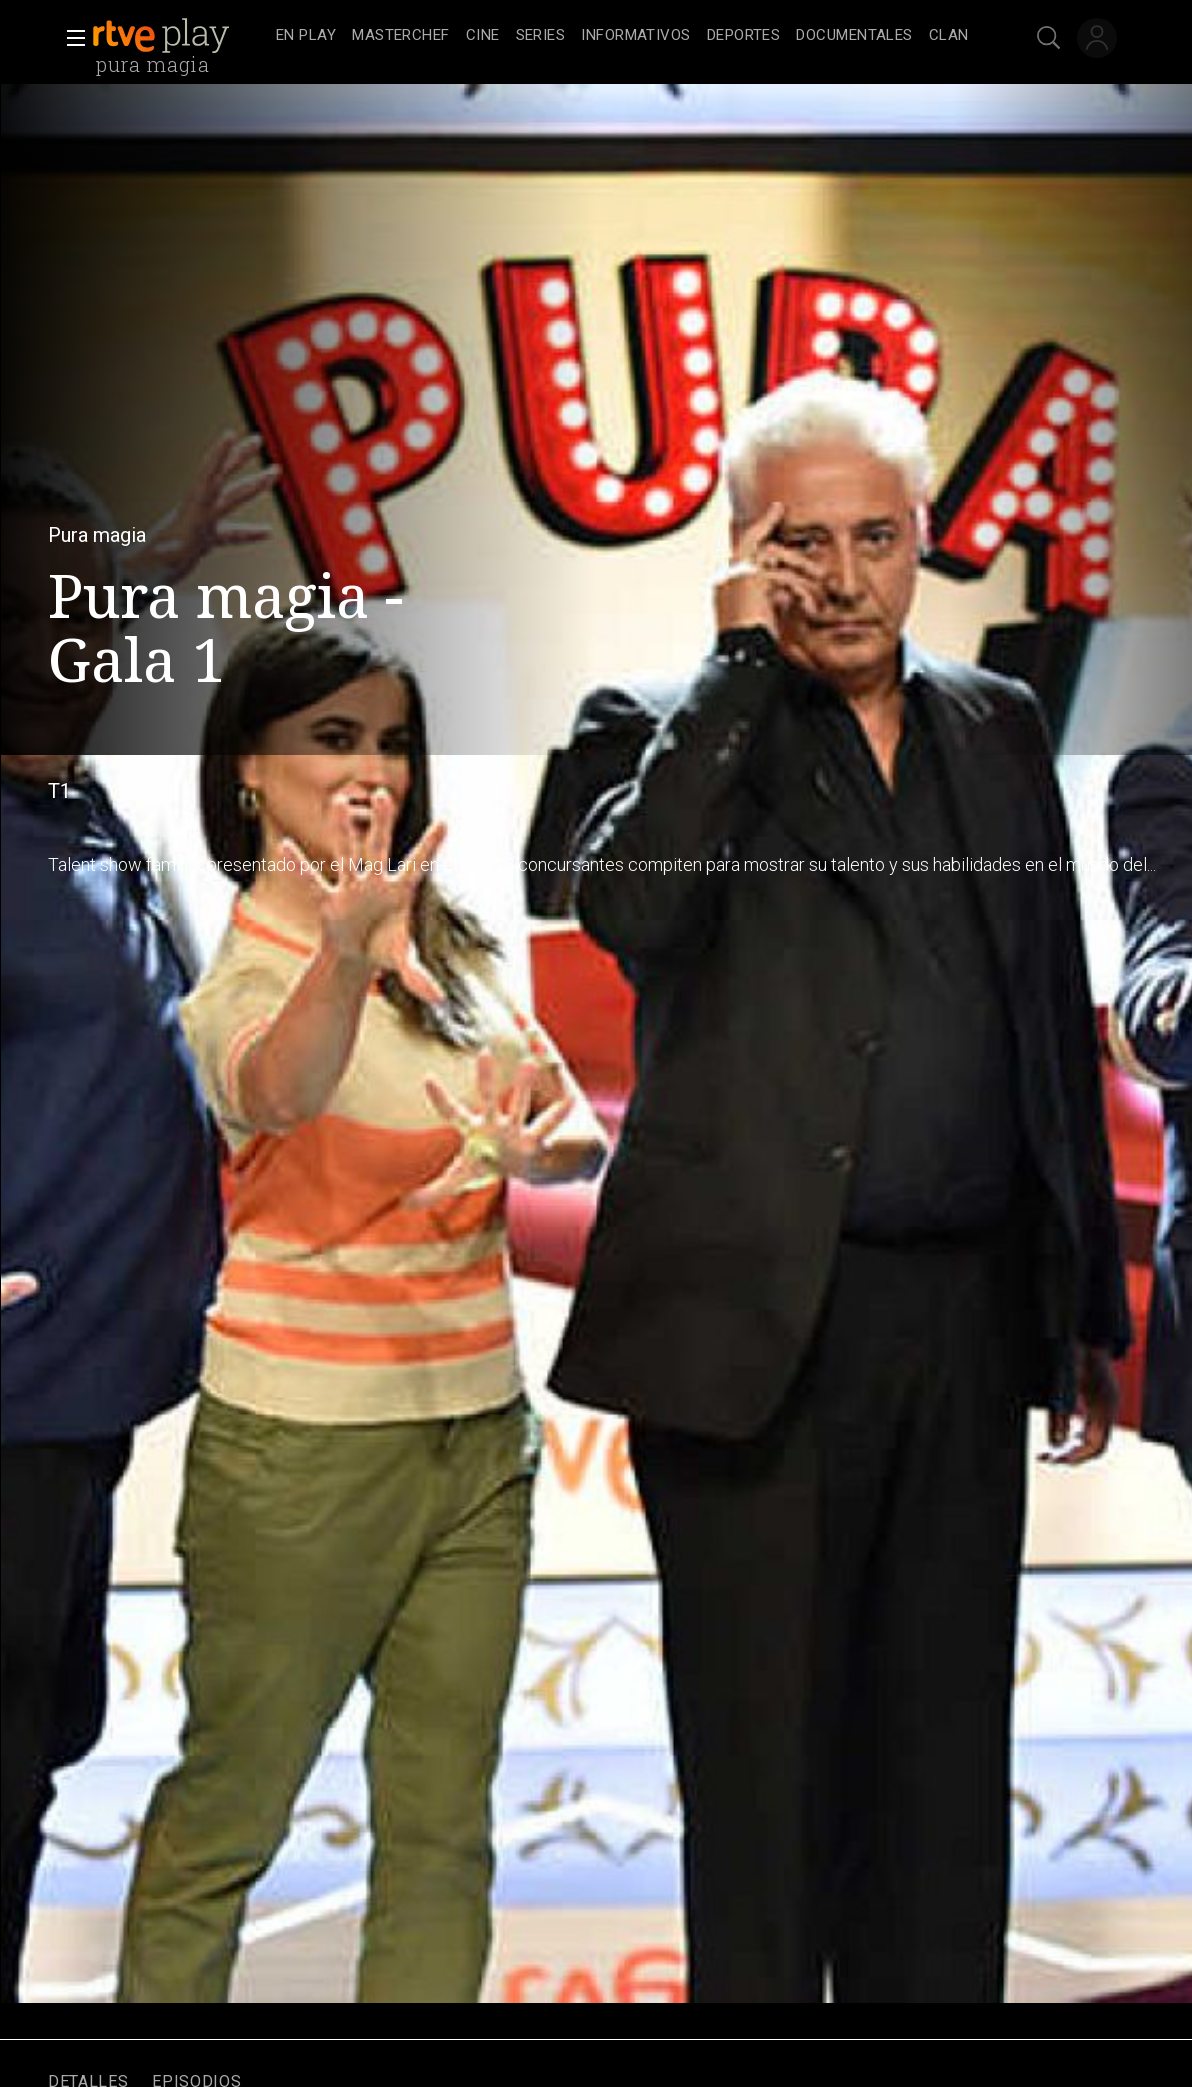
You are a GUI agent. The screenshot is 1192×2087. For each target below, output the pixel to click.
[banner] (180, 36)
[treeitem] (306, 36)
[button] (70, 38)
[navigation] (622, 36)
